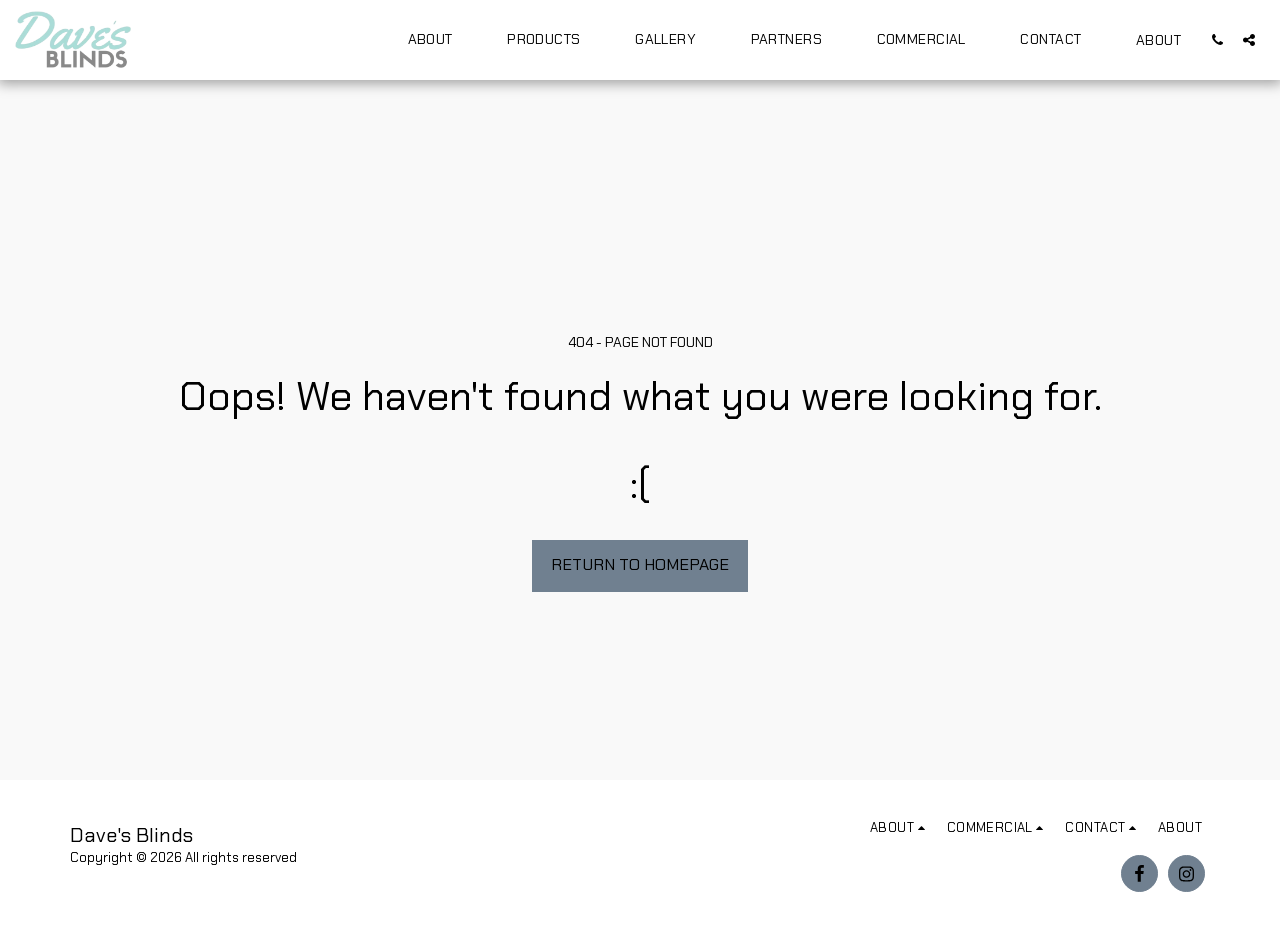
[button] (439, 39)
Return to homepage (640, 564)
